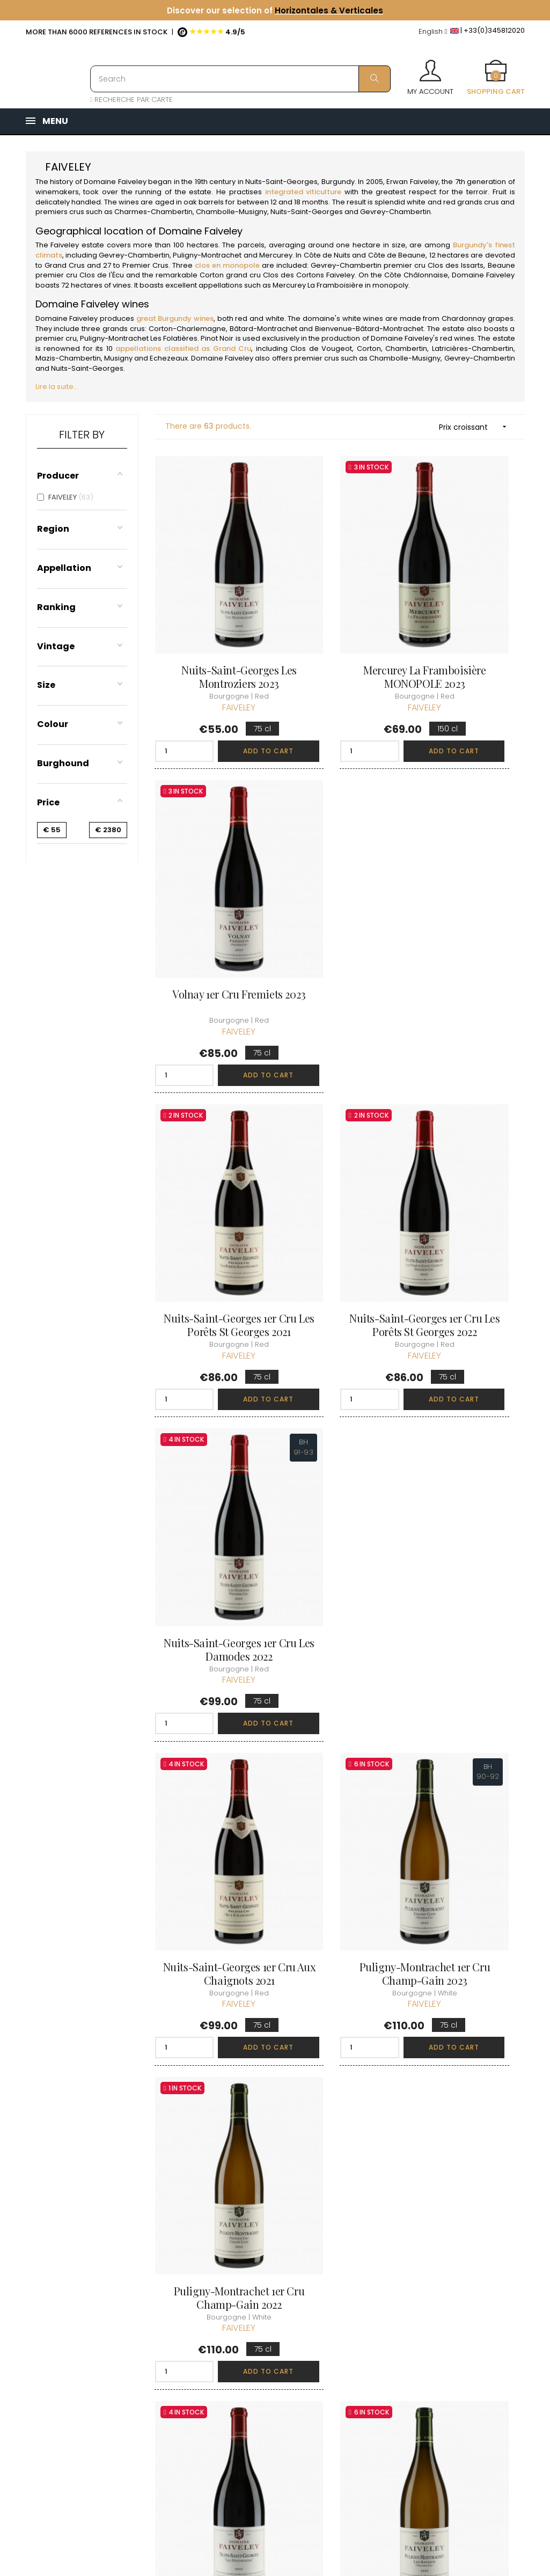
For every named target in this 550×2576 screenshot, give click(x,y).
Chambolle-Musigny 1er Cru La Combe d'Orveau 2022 (339, 1969)
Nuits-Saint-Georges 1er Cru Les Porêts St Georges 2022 (339, 887)
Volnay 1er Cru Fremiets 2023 (468, 610)
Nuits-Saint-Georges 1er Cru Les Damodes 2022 (468, 887)
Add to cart (232, 683)
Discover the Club (443, 2268)
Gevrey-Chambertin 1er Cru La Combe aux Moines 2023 (468, 1428)
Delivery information (260, 2292)
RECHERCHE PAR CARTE (131, 99)
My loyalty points (355, 2317)
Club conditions (439, 2306)
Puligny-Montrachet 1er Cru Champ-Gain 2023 (339, 1151)
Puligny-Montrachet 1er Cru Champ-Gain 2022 (468, 1151)
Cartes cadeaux (354, 2356)
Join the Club (435, 2287)
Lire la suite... (56, 386)
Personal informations (348, 2273)
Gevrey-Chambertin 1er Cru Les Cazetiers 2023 (211, 1963)
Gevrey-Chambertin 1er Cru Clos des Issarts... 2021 (211, 1699)
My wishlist (344, 2336)
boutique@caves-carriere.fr (89, 2321)
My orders (344, 2298)
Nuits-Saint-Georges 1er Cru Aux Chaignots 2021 (211, 1158)
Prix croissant (476, 426)
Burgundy (338, 182)
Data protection (268, 2366)
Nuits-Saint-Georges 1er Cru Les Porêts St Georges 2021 (210, 887)
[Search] (240, 78)
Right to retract (266, 2386)
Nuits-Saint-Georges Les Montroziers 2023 (210, 610)
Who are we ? (264, 2268)
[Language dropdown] (433, 32)
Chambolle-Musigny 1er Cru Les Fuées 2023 (467, 1963)
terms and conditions (258, 2322)
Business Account (271, 2405)
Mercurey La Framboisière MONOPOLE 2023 (339, 616)
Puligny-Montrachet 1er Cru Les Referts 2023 (339, 1422)
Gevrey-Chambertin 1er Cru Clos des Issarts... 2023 (339, 1699)
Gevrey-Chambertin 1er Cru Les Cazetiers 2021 (468, 1692)
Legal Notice (262, 2347)
